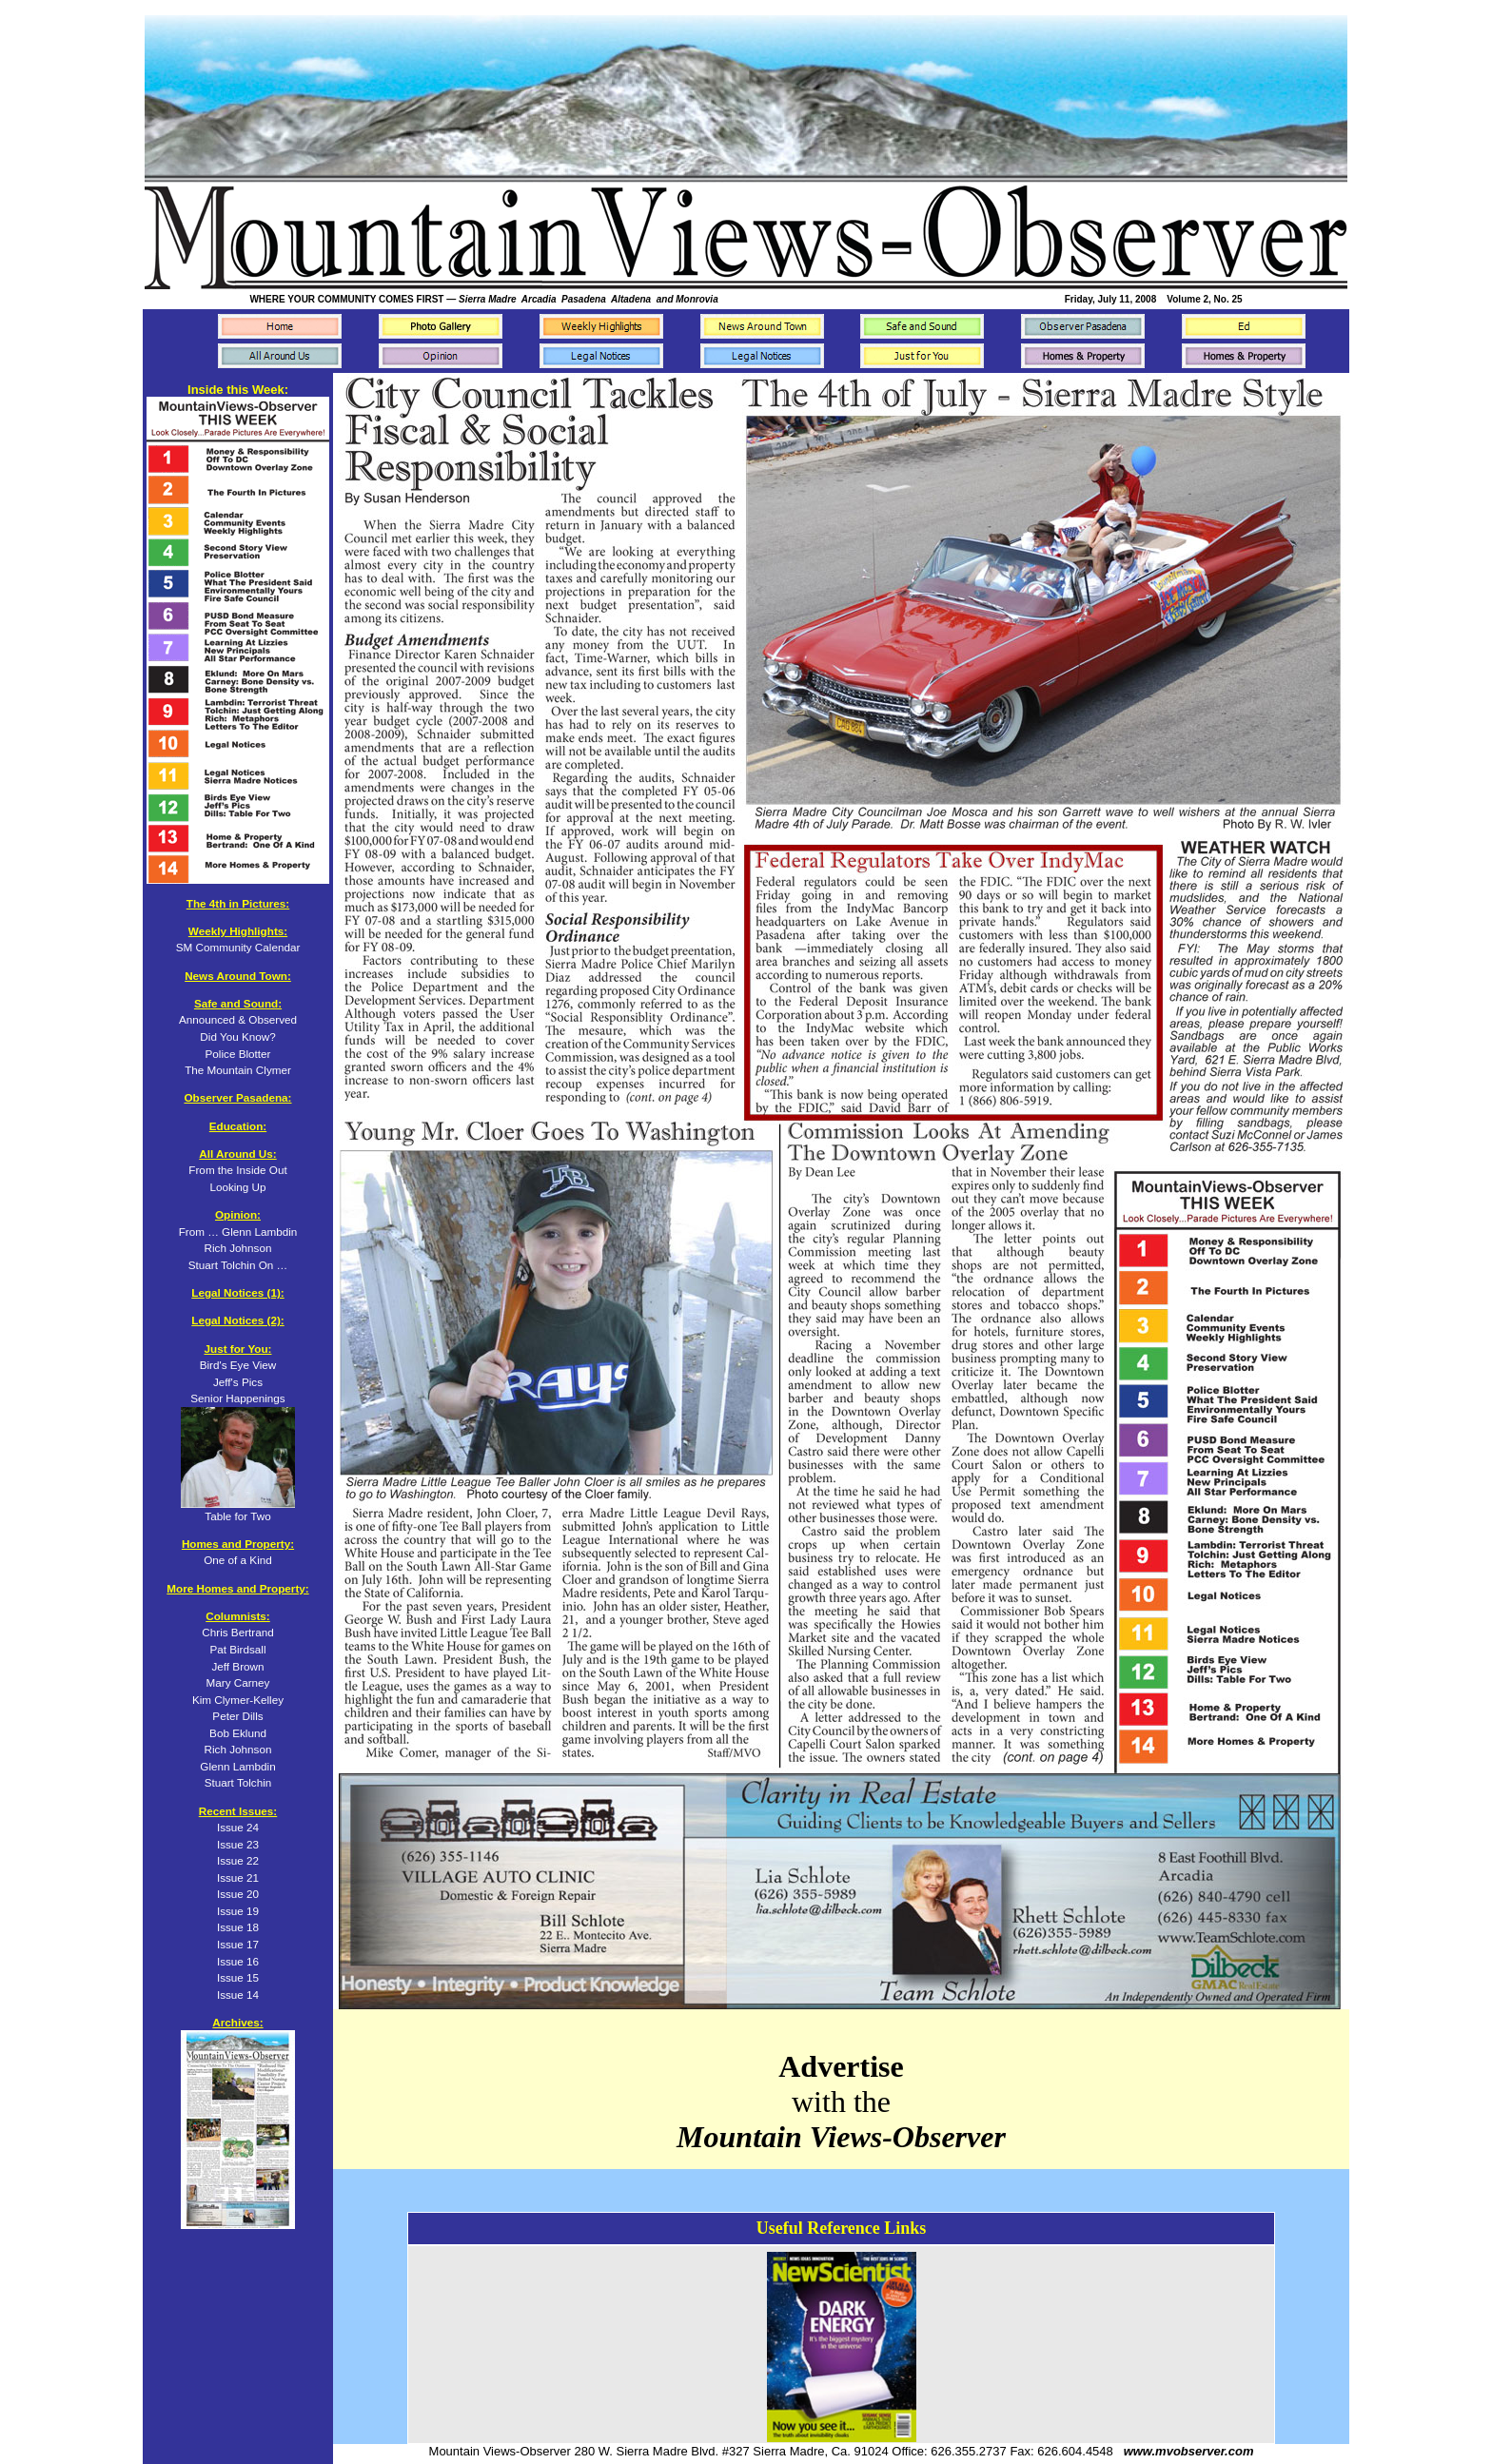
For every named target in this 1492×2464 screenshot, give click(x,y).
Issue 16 (238, 1961)
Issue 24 (238, 1827)
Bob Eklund (237, 1733)
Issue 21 (238, 1877)
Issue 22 (238, 1860)
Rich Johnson (238, 1749)
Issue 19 (238, 1911)
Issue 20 (238, 1893)
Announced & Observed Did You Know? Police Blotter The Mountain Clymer (238, 1036)
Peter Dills (237, 1716)
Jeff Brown (237, 1666)
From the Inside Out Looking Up (237, 1170)
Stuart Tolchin (238, 1782)
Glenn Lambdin (237, 1766)
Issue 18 (238, 1927)
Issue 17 (238, 1944)
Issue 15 (238, 1977)
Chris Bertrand (237, 1632)
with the (841, 2101)
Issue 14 (238, 1994)
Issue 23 (238, 1844)
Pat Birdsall (237, 1649)
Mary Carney (238, 1682)
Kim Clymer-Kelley (238, 1699)
